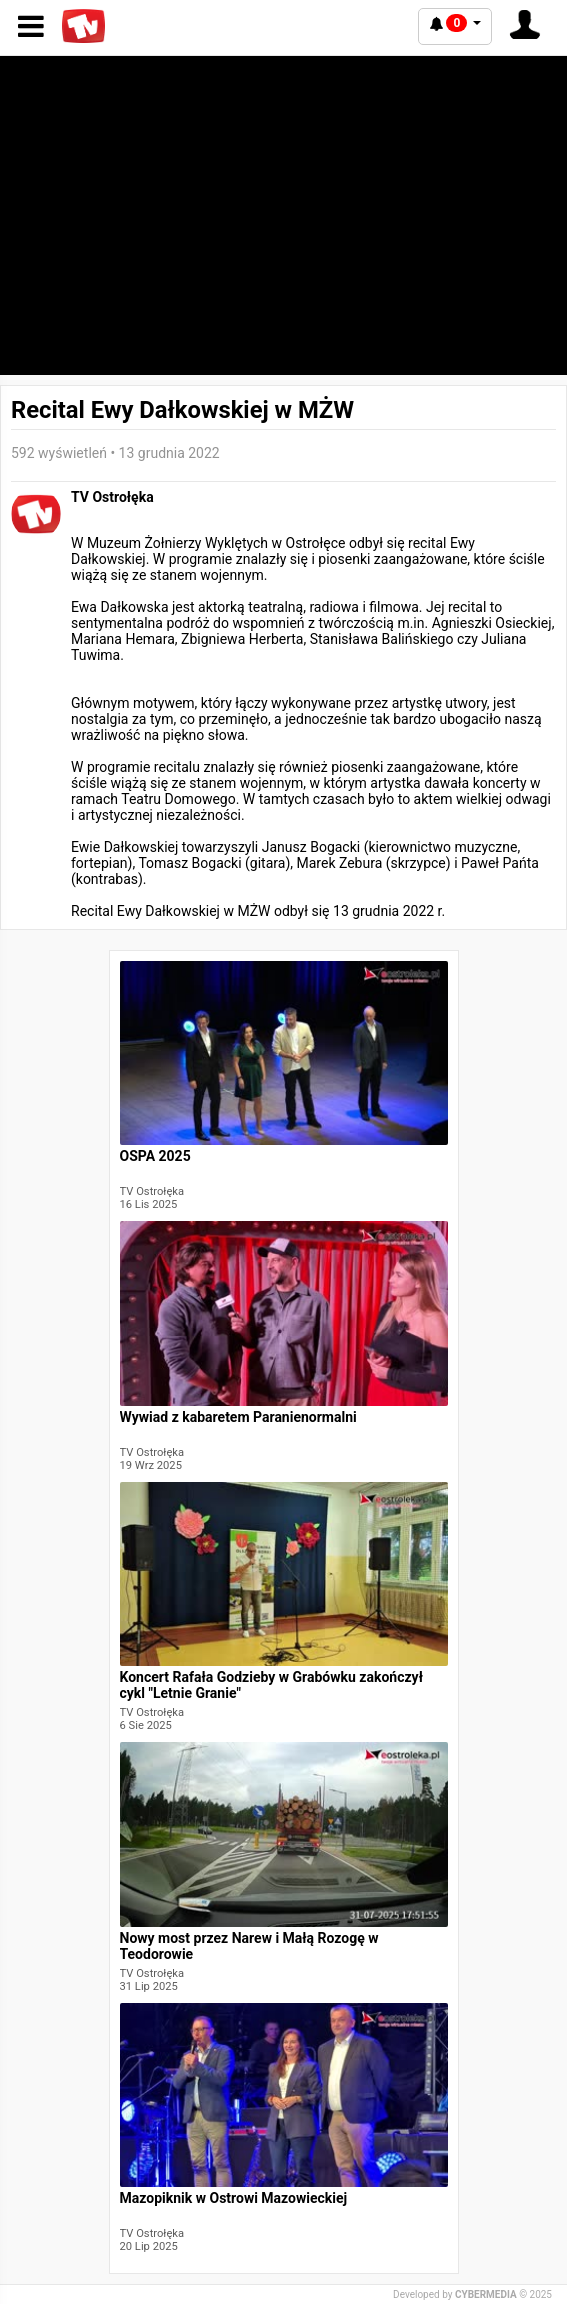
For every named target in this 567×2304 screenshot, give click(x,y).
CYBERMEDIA (486, 2294)
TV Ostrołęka (112, 497)
